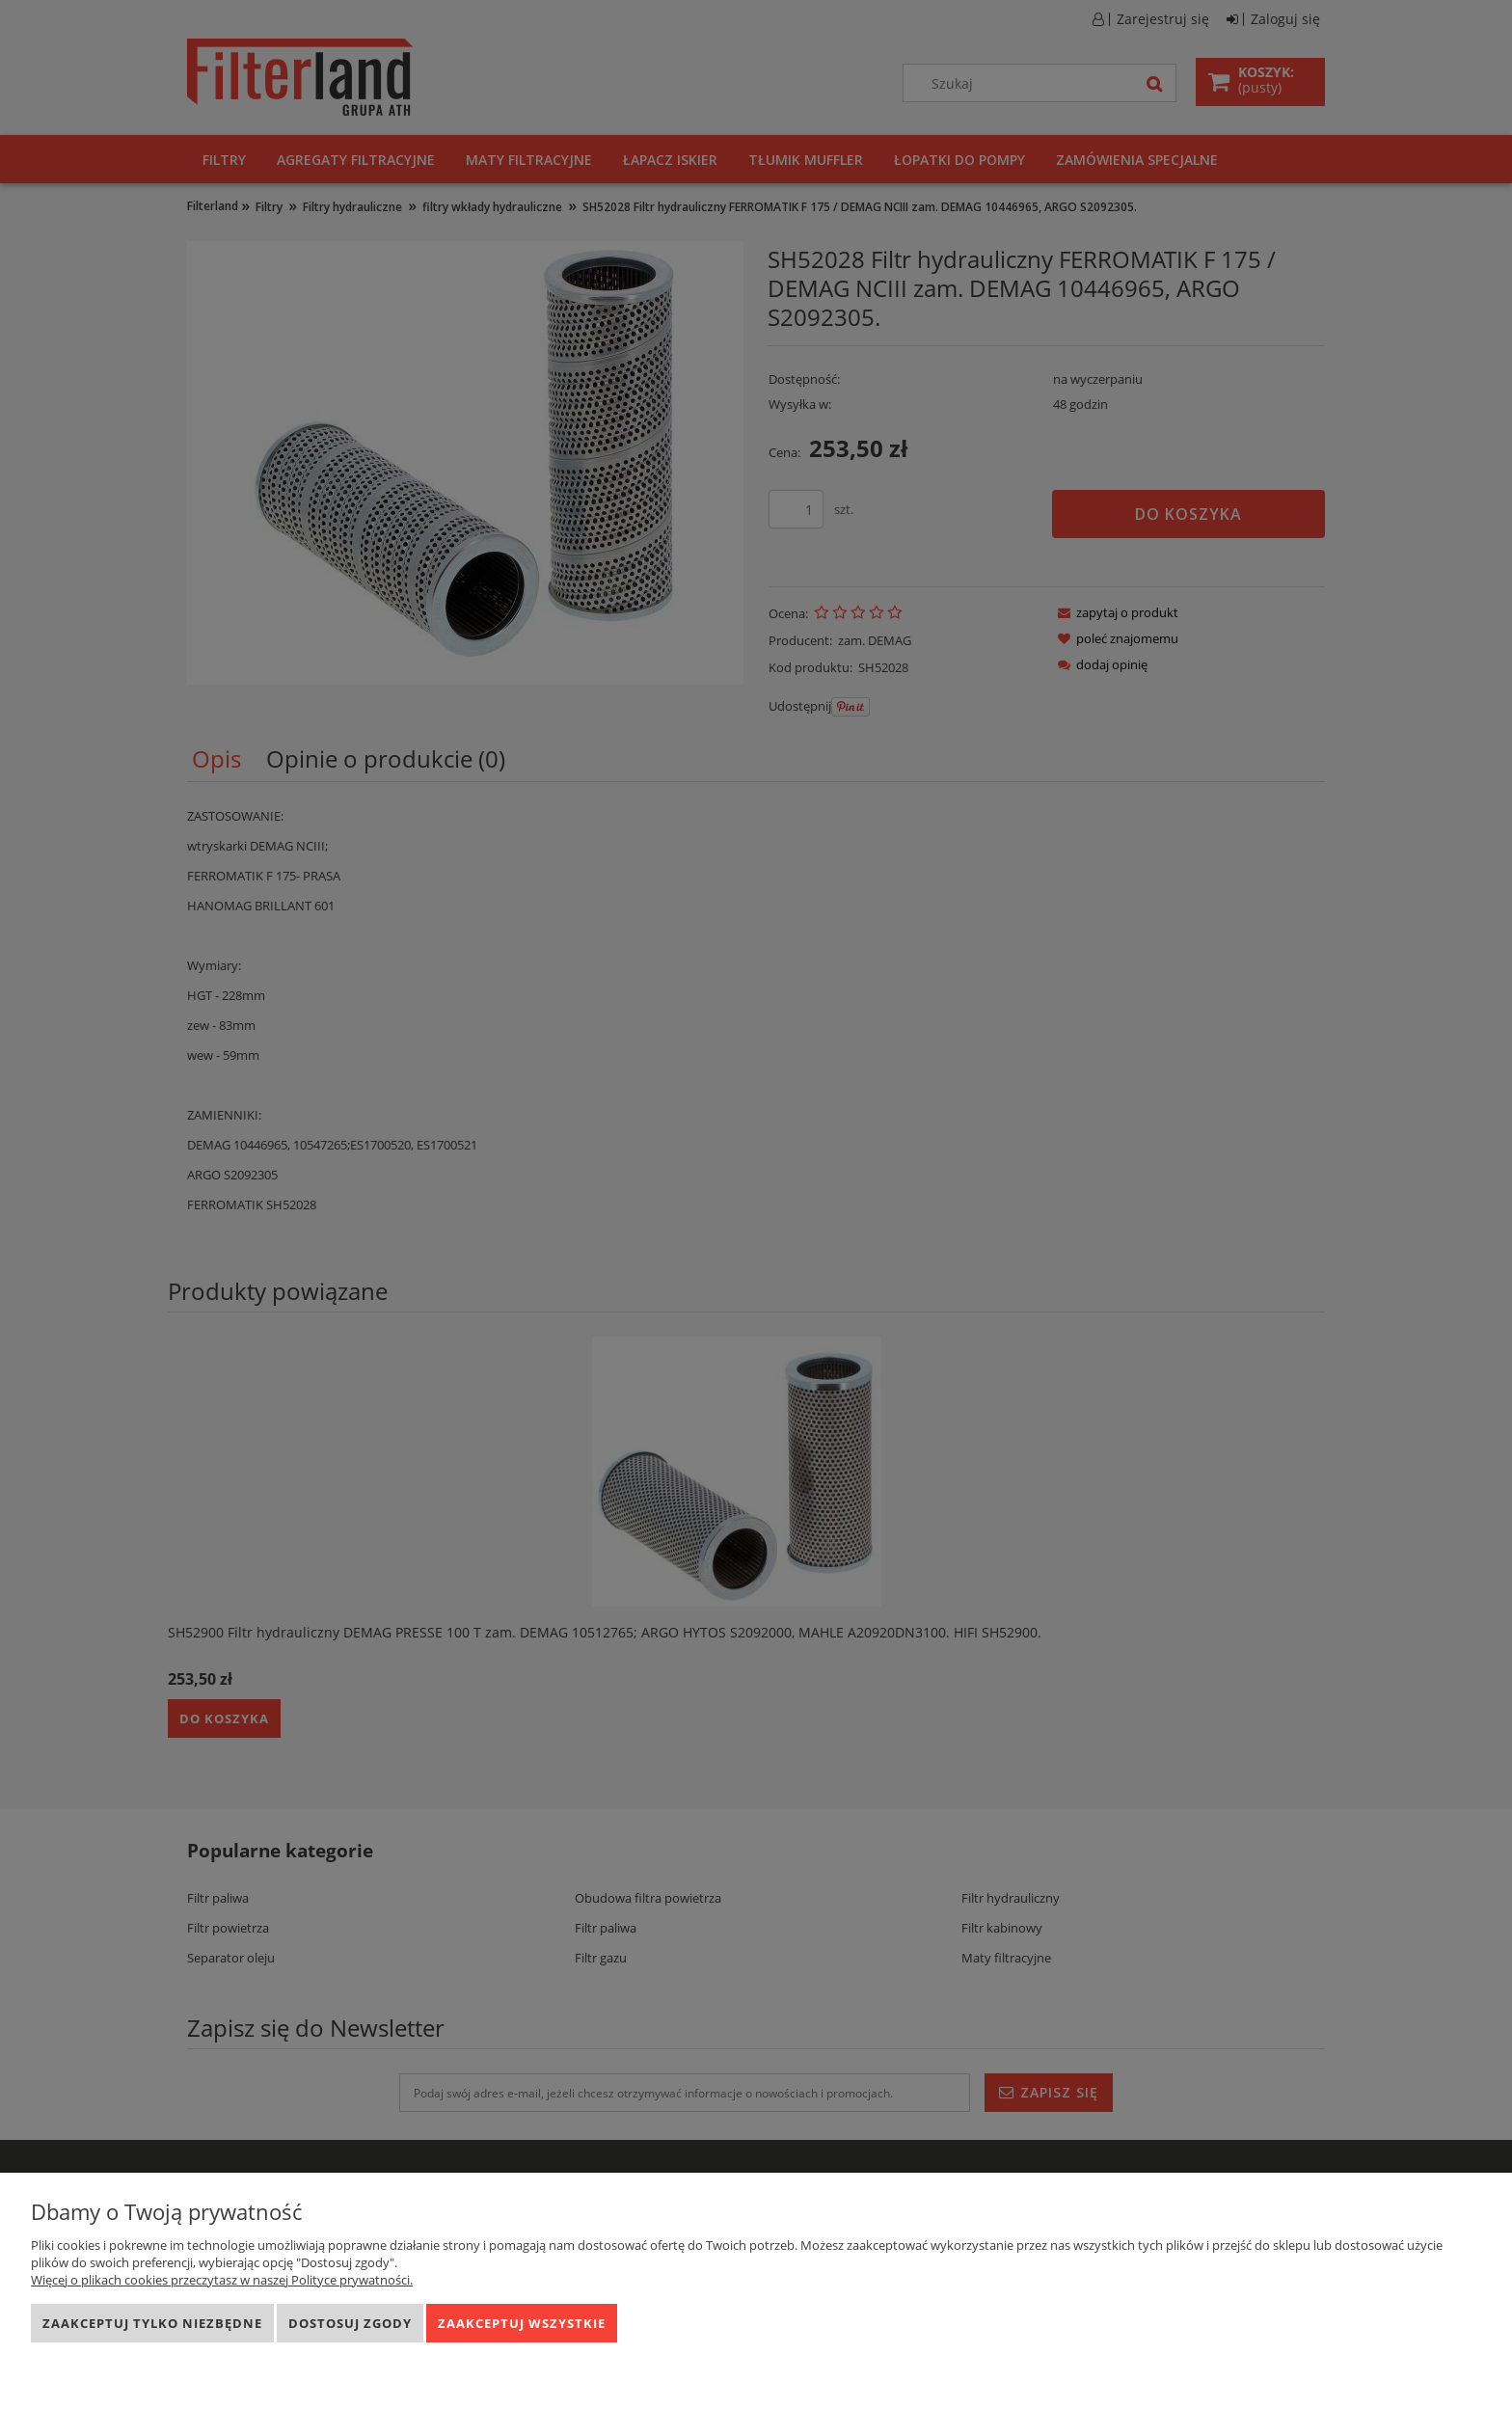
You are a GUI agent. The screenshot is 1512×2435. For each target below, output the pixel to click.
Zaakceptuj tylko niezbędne (152, 2323)
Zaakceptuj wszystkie (522, 2323)
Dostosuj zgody (350, 2323)
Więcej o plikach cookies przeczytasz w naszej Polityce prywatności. (222, 2279)
